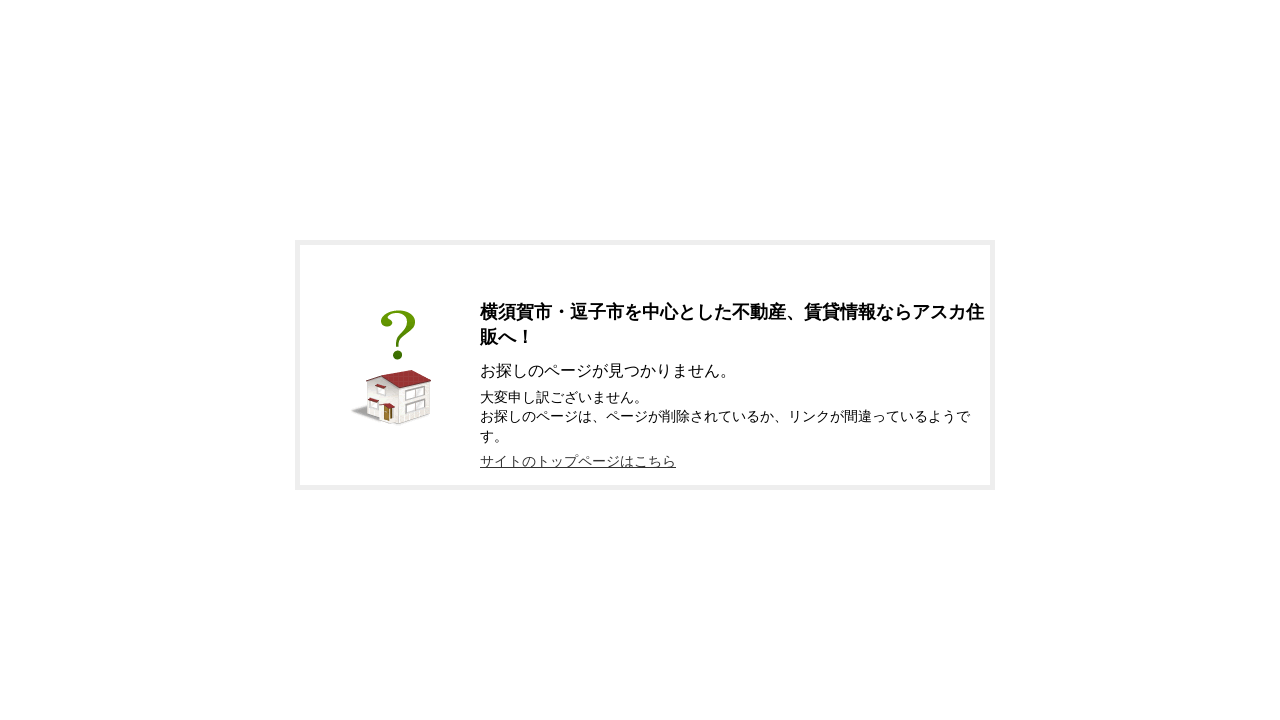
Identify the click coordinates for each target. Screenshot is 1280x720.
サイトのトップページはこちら (578, 461)
